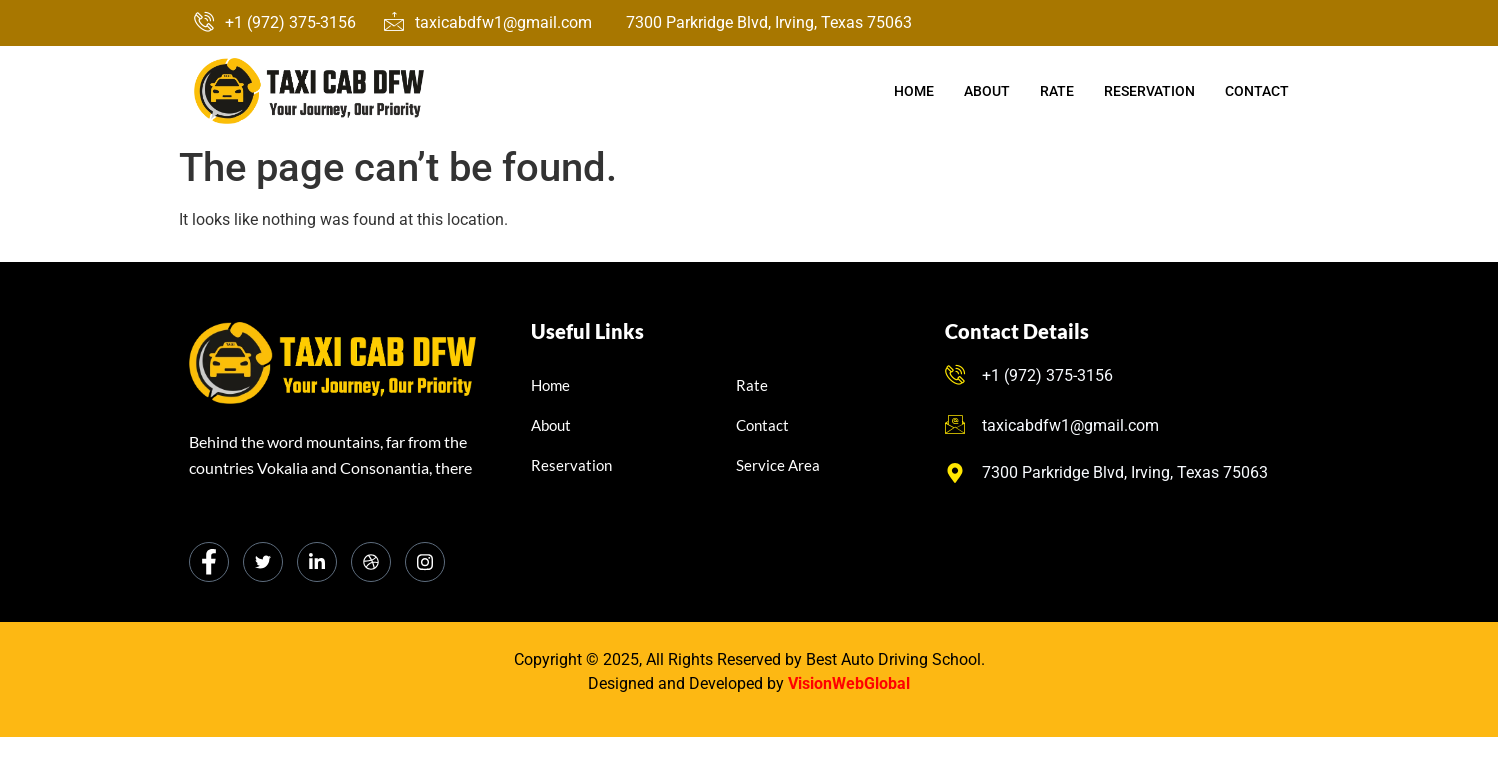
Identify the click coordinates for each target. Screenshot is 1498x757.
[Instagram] (425, 562)
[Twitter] (263, 562)
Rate (1057, 91)
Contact (1257, 91)
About (987, 91)
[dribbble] (371, 562)
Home (914, 91)
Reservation (1149, 91)
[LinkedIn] (317, 562)
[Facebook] (209, 562)
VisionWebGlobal (849, 683)
